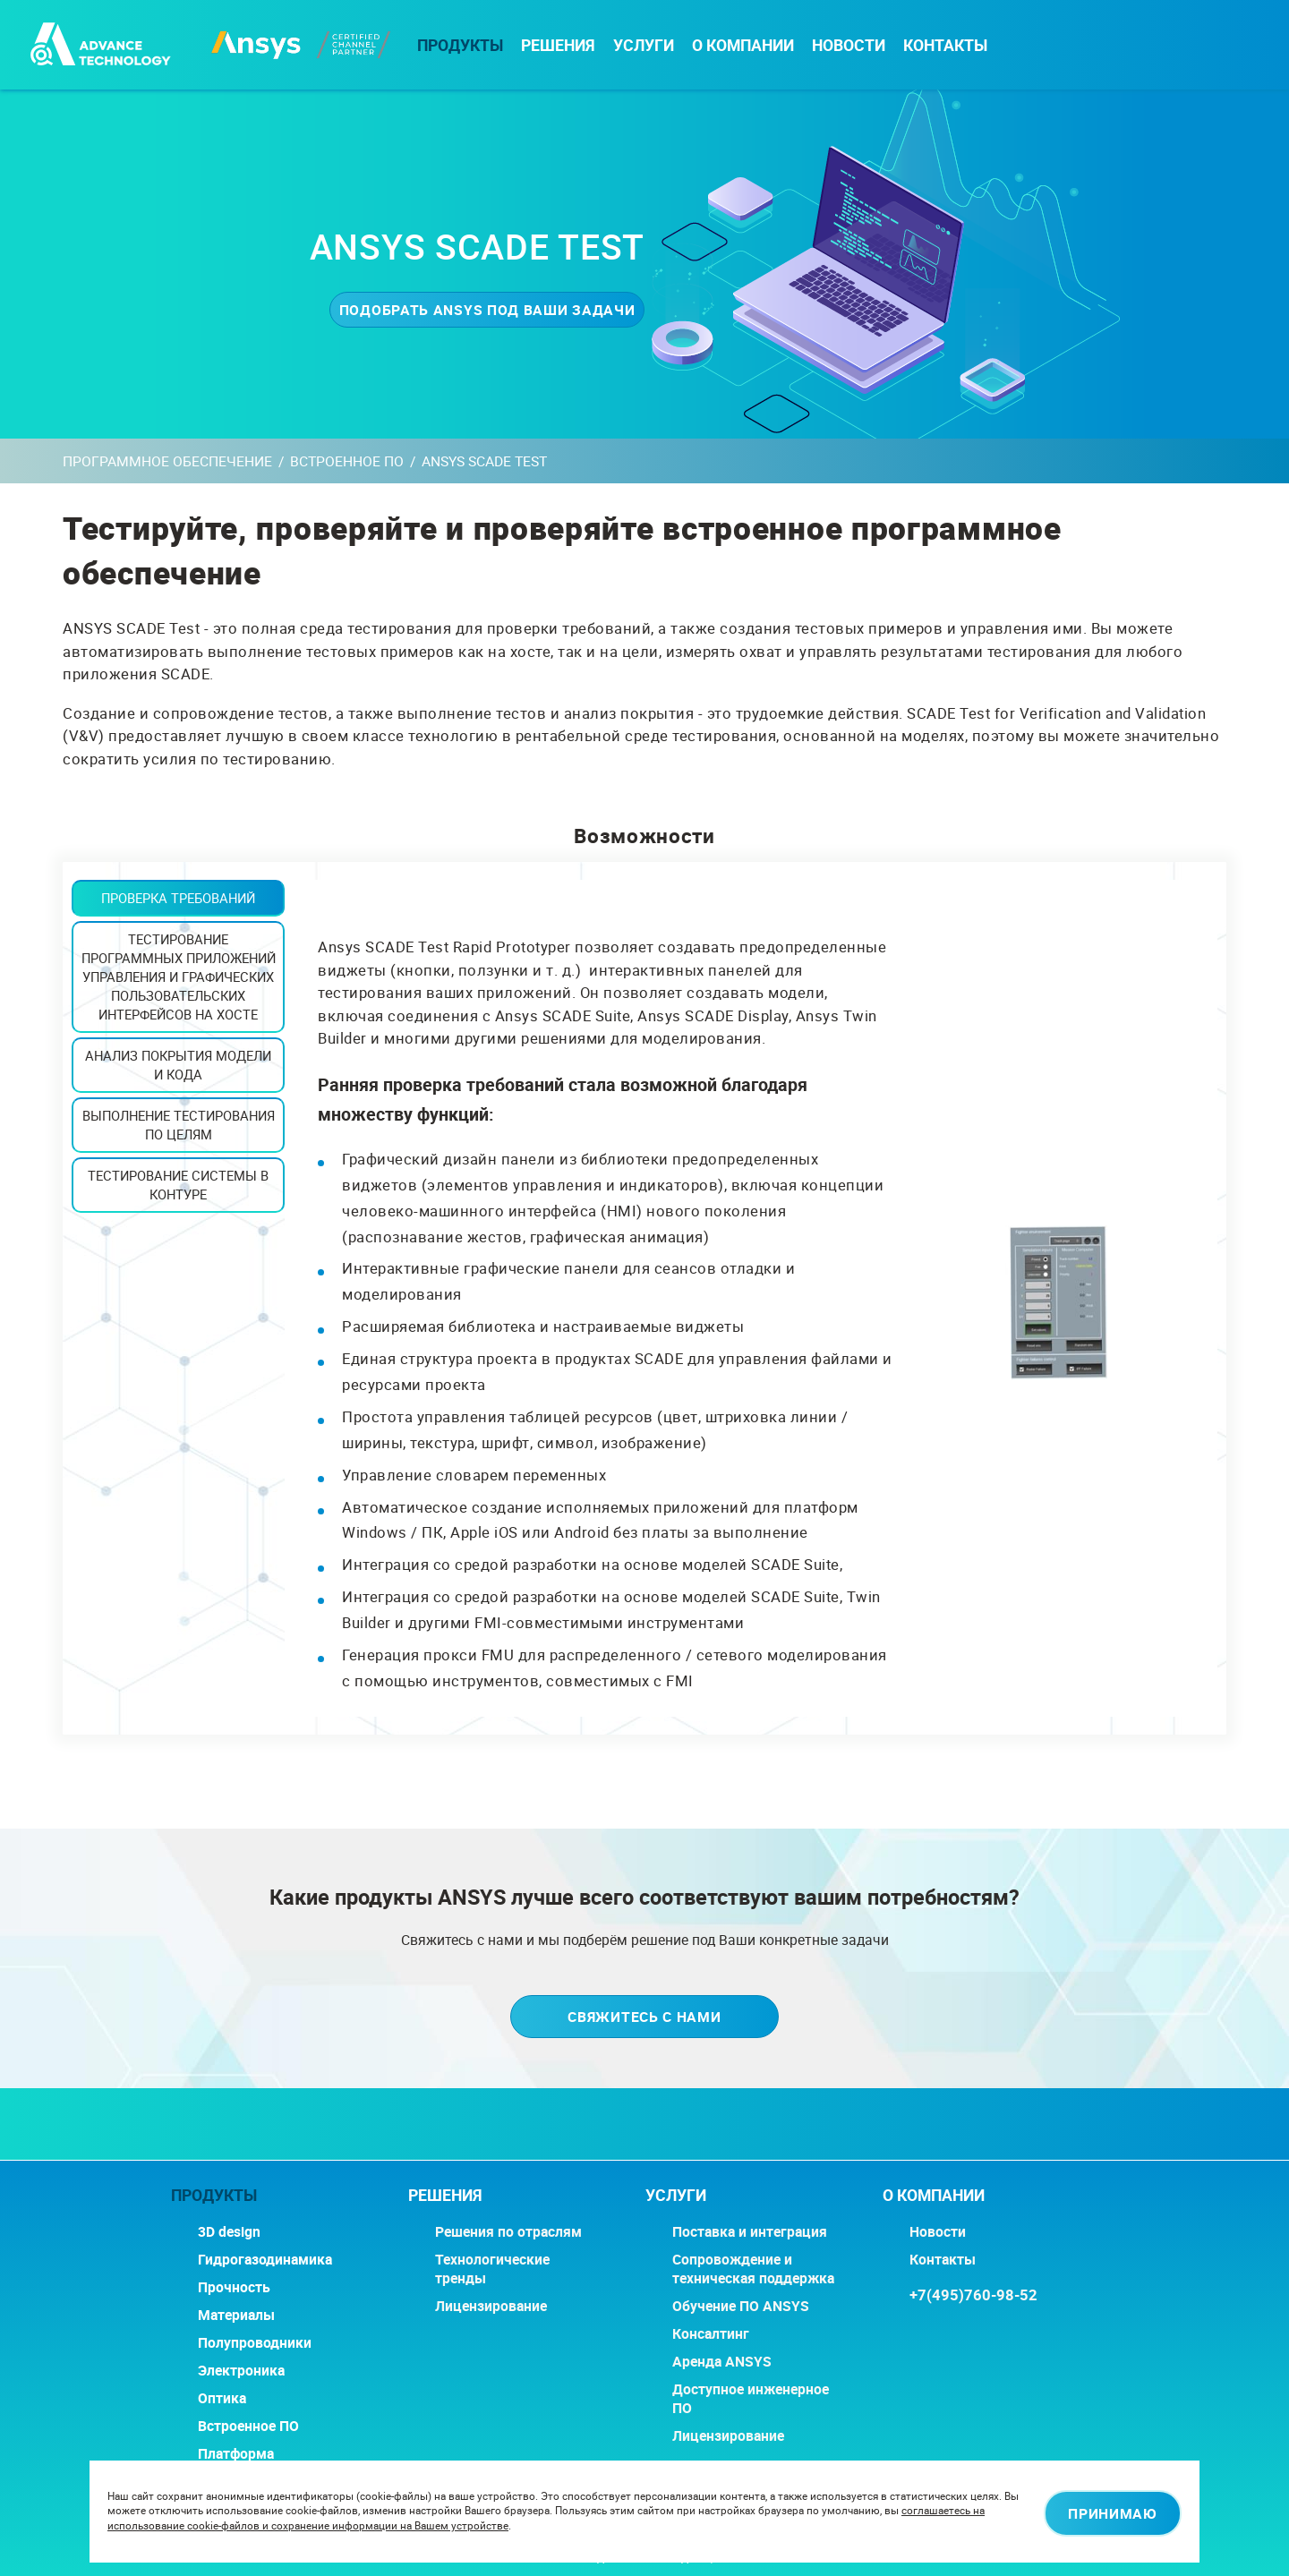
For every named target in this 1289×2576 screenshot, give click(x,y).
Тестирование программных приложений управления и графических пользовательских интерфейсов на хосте (178, 976)
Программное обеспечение (167, 461)
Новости (848, 45)
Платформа (236, 2453)
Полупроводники (255, 2342)
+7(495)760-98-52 (973, 2294)
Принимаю (1100, 2511)
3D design (229, 2231)
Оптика (222, 2398)
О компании (743, 45)
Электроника (241, 2370)
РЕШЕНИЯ (558, 45)
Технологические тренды (492, 2269)
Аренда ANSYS (722, 2361)
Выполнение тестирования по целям (178, 1124)
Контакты (945, 45)
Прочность (234, 2287)
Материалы (236, 2315)
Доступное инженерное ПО (750, 2399)
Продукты (460, 45)
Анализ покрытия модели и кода (178, 1064)
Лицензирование (491, 2306)
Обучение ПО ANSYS (740, 2306)
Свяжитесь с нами (644, 2017)
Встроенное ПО (347, 461)
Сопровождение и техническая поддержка (753, 2269)
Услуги (643, 45)
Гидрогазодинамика (265, 2259)
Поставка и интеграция (749, 2231)
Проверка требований (178, 898)
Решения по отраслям (508, 2231)
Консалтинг (710, 2333)
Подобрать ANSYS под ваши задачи (477, 309)
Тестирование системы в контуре (178, 1184)
